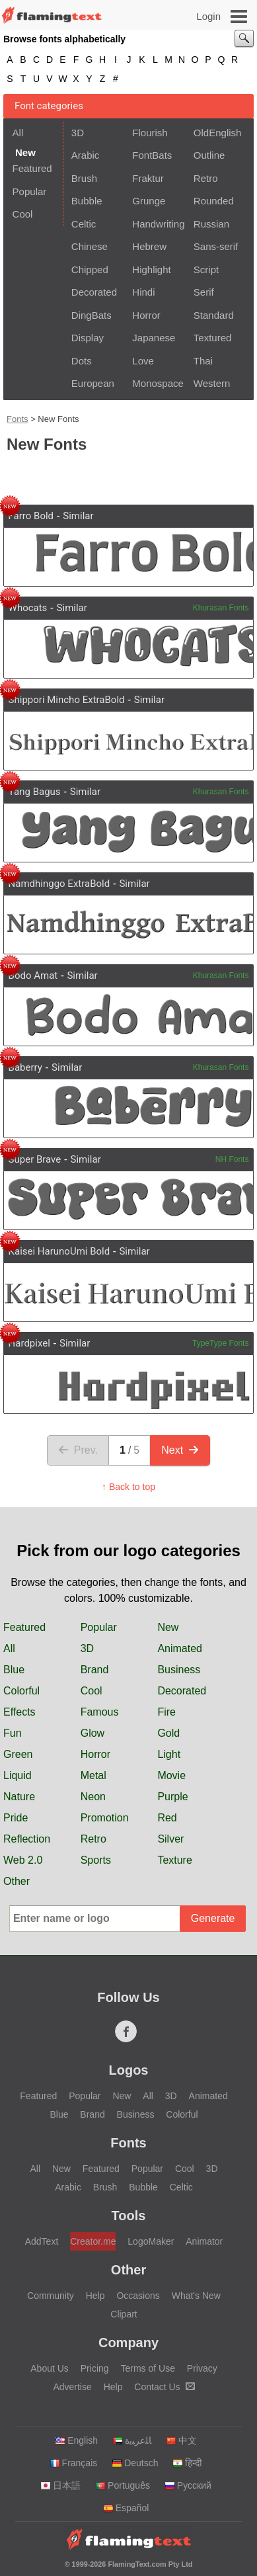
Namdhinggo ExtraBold (59, 884)
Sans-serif (216, 246)
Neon (93, 1796)
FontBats (152, 155)
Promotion (105, 1817)
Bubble (86, 200)
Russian (211, 223)
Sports (96, 1860)
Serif (204, 292)
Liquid (17, 1775)
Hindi (143, 292)
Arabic (85, 155)
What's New (196, 2295)
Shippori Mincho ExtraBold (67, 700)
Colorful (21, 1690)
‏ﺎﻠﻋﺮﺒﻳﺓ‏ (131, 2440)
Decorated (94, 292)
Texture (174, 1860)
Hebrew (149, 246)
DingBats (91, 315)
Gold (168, 1733)
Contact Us (164, 2387)
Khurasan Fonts (221, 607)
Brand (95, 1669)
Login (208, 16)
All (18, 132)
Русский (188, 2485)
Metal (93, 1775)
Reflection (26, 1839)
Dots (81, 360)
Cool (23, 214)
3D (77, 132)
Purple (172, 1796)
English (76, 2440)
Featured (32, 168)
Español (126, 2508)
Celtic (83, 223)
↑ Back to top (128, 1486)
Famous (100, 1712)
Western (212, 383)
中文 (181, 2440)
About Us (49, 2368)
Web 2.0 (22, 1860)
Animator (204, 2241)
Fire (166, 1712)
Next (180, 1450)
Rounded (214, 200)
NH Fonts (232, 1159)
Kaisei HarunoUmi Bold (59, 1251)
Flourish (149, 132)
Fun (12, 1733)
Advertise (72, 2387)
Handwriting (158, 223)
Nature (19, 1796)
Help (95, 2295)
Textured (213, 337)
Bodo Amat (33, 975)
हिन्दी (187, 2463)
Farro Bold (31, 516)
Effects (19, 1712)
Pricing (95, 2368)
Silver (170, 1839)
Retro (206, 178)
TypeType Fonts (220, 1343)
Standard (214, 315)
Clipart (123, 2314)
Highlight (151, 269)
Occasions (137, 2295)
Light (168, 1754)
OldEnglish (218, 132)
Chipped (89, 269)
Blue (13, 1669)
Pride (15, 1817)
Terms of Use (147, 2368)
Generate (213, 1918)
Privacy (202, 2368)
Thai (203, 360)
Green (17, 1754)
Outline (209, 155)
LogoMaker (151, 2241)
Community (50, 2295)
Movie (171, 1775)
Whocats (28, 608)
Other (16, 1881)
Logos (129, 2070)
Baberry (25, 1067)
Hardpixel (29, 1343)
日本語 (60, 2485)
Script (206, 269)
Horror (146, 315)
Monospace (158, 383)
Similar (78, 516)
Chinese (89, 246)
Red (166, 1817)
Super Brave (35, 1159)
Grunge (148, 200)
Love (143, 360)
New (167, 1627)
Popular (30, 191)
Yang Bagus (35, 792)
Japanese (153, 337)
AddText (42, 2241)
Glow (92, 1733)
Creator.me (93, 2241)
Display (87, 337)
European (92, 383)
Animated (179, 1648)
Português (122, 2485)
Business (178, 1669)
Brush (84, 178)
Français (74, 2463)
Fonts (17, 419)
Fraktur (148, 178)
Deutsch (135, 2463)
